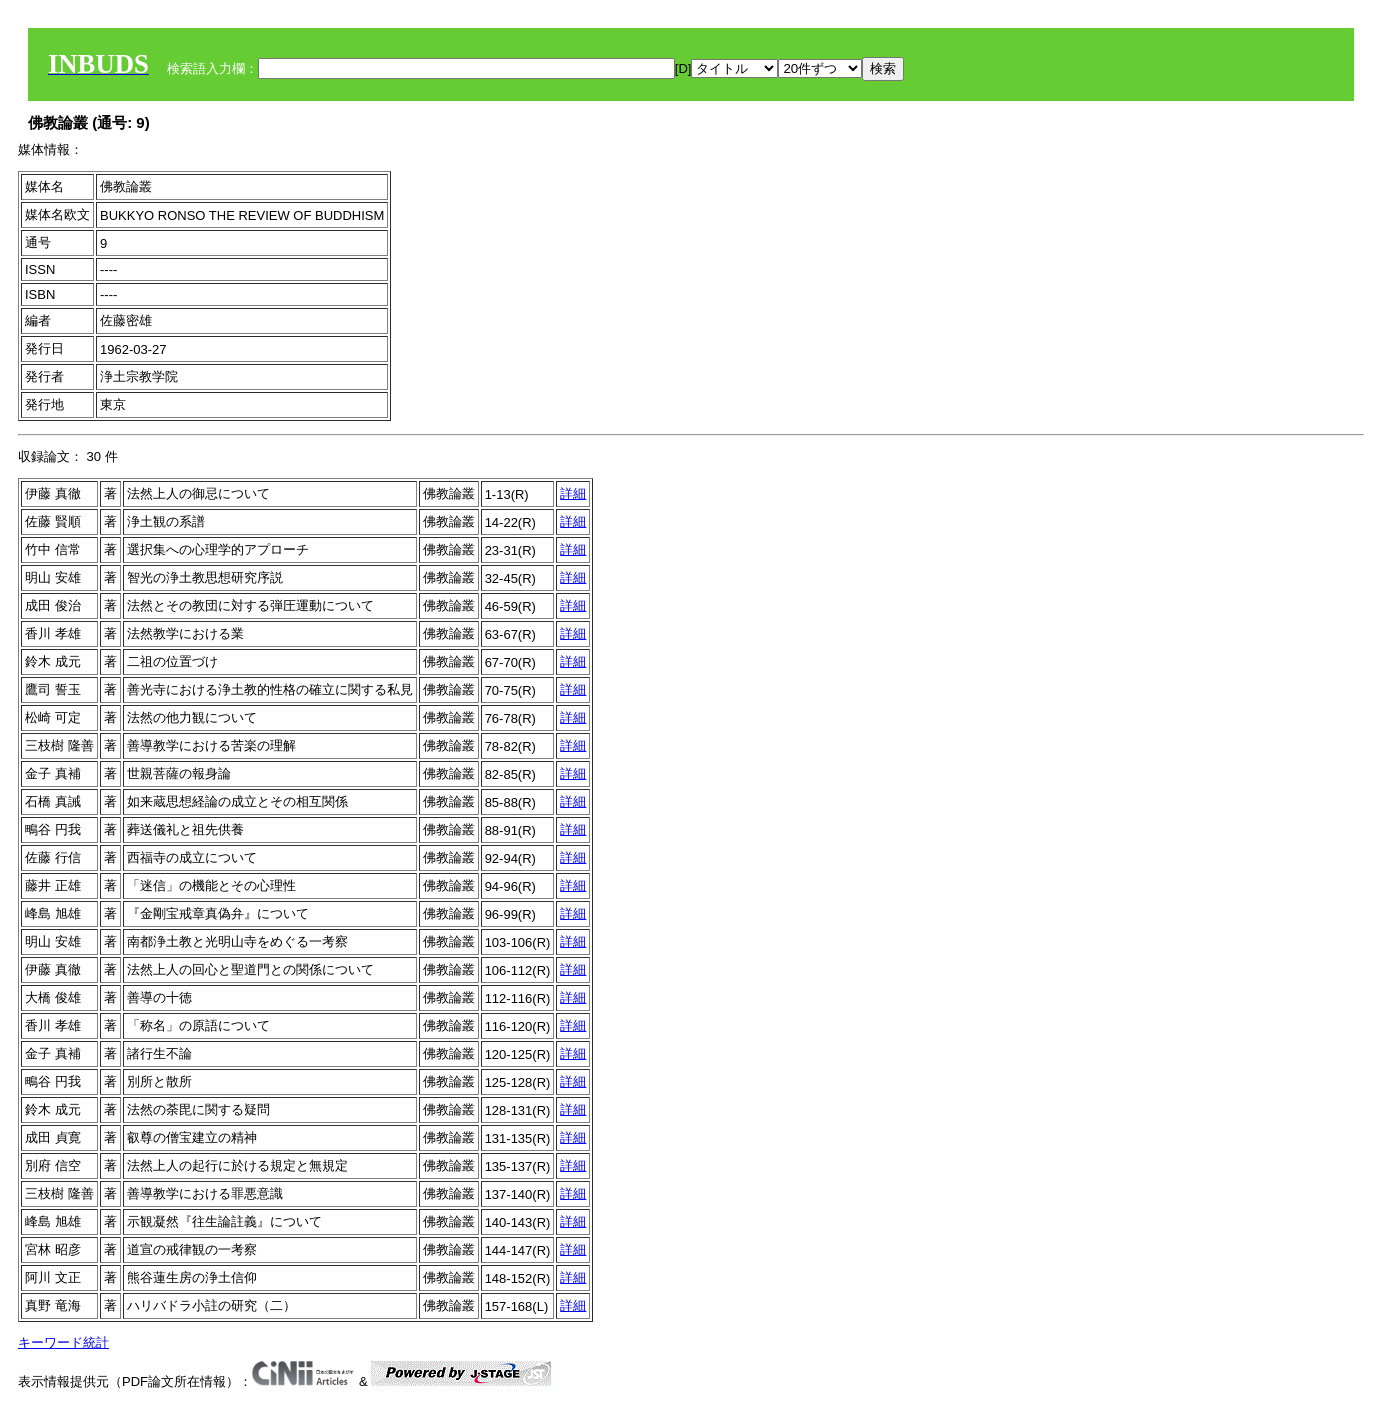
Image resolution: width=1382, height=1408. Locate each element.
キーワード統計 (63, 1342)
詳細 (573, 493)
